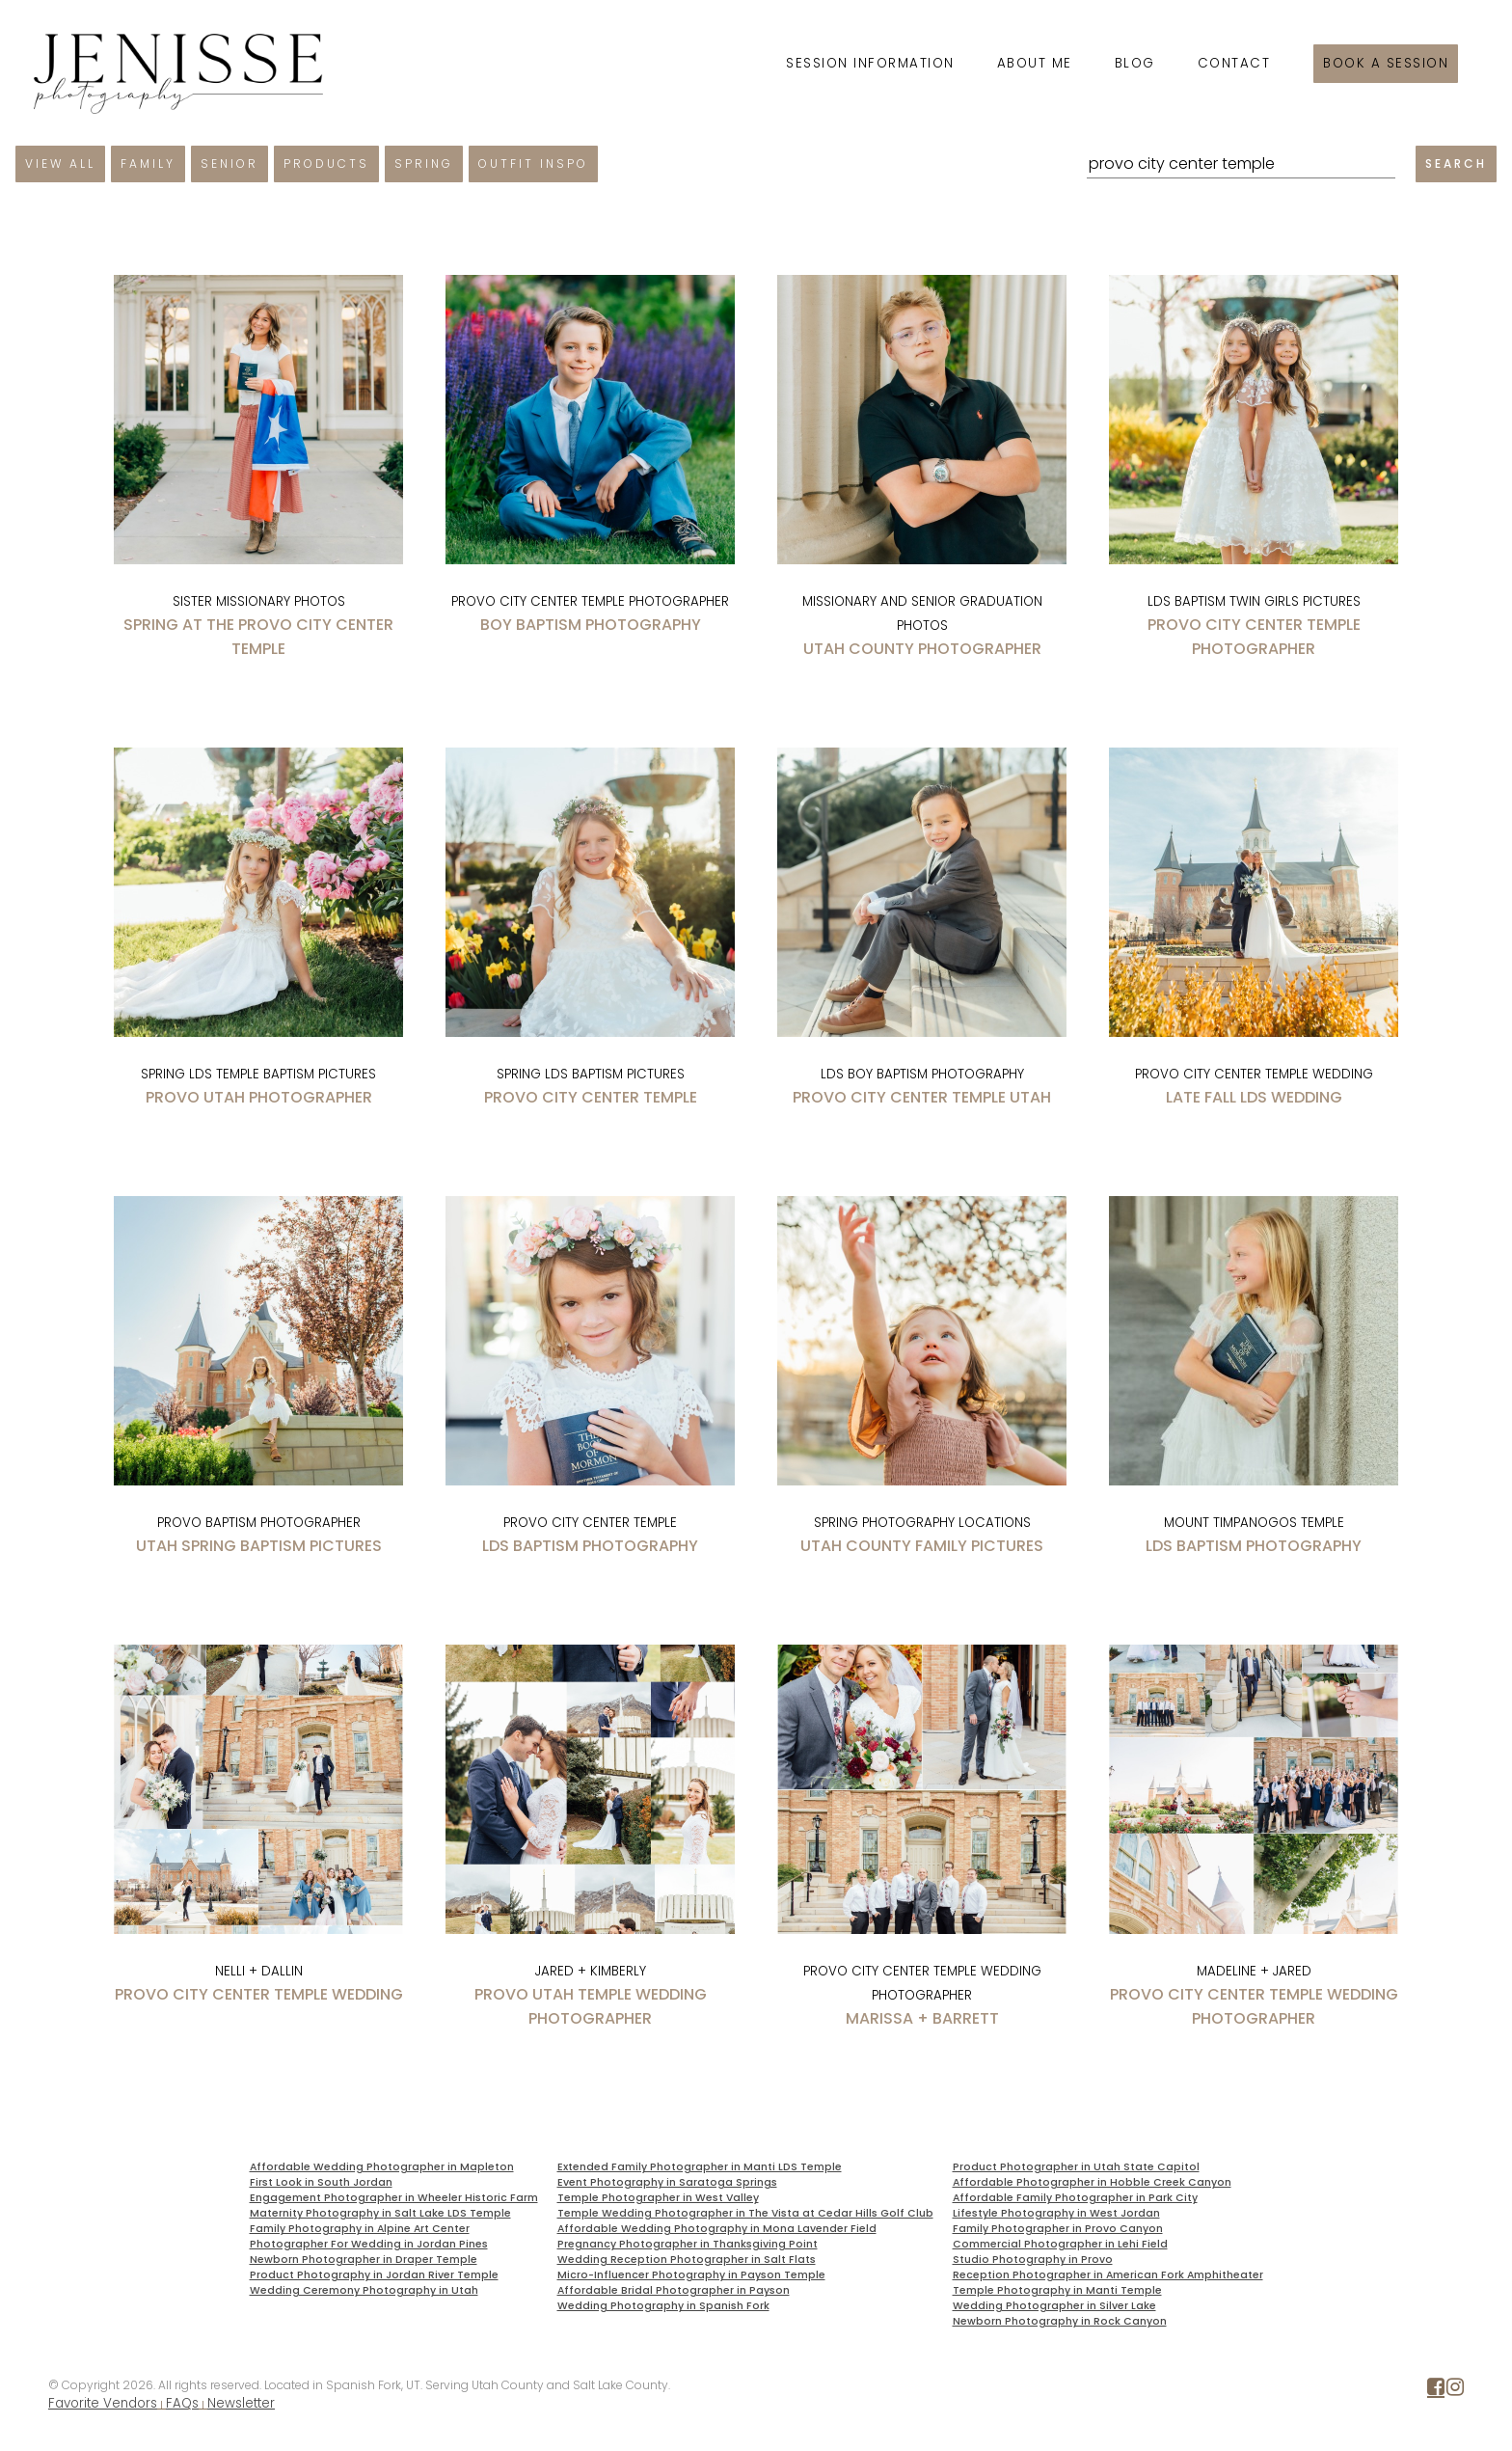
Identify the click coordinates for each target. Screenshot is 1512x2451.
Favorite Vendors (102, 2403)
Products (326, 163)
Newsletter (241, 2403)
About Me (1034, 63)
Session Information (870, 63)
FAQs (182, 2403)
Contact (1234, 63)
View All (60, 163)
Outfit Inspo (533, 163)
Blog (1135, 63)
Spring (423, 163)
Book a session (1385, 63)
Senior (229, 163)
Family (148, 163)
